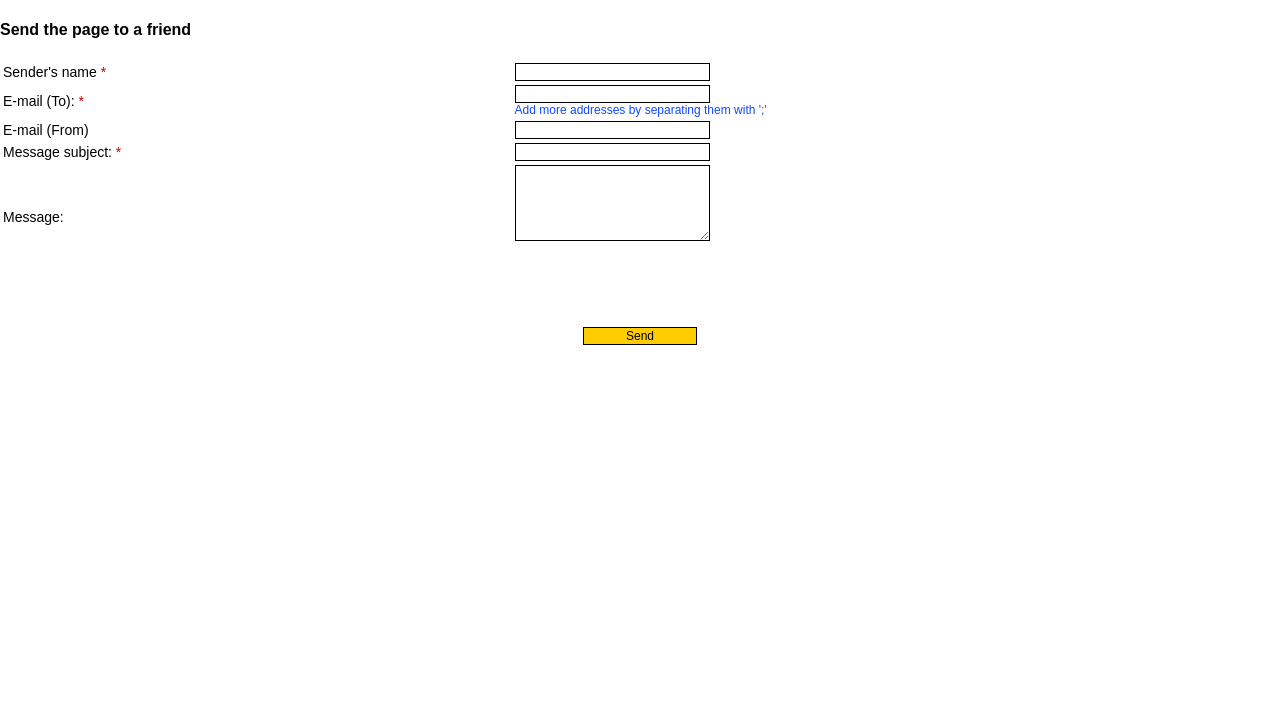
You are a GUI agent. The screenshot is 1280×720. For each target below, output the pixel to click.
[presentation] (155, 284)
